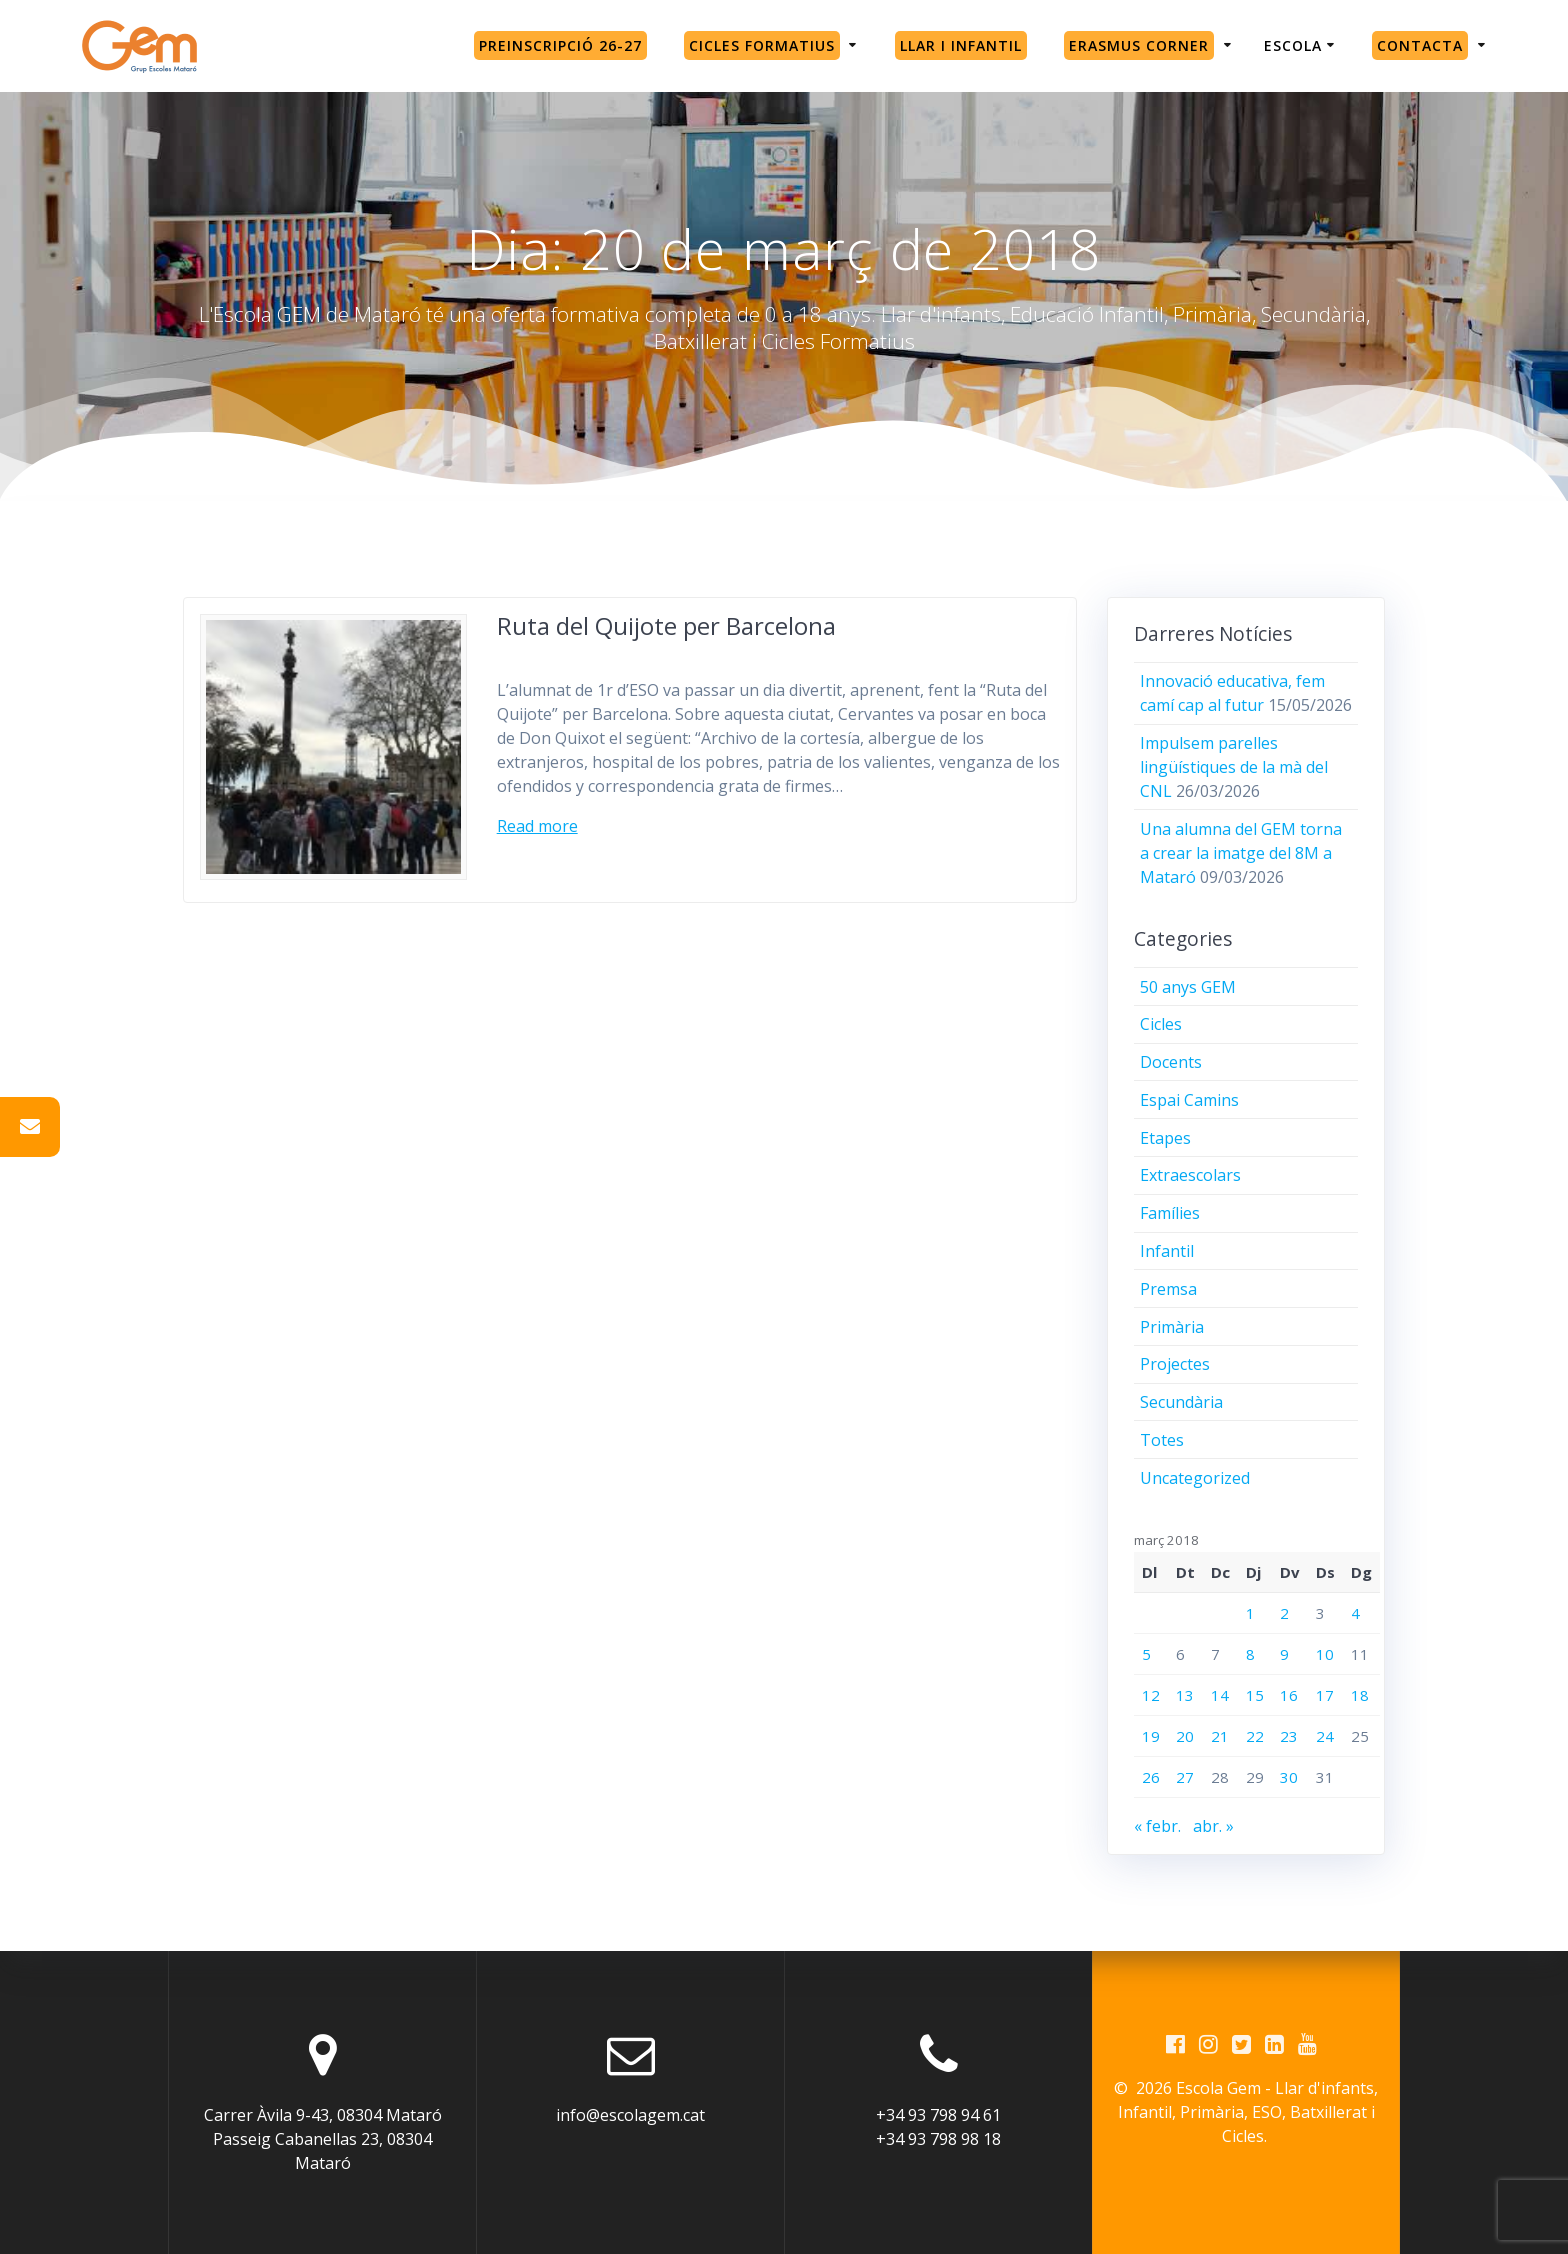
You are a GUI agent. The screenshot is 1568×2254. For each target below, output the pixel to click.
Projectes (1175, 1364)
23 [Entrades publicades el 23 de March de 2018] (1289, 1736)
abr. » (1213, 1826)
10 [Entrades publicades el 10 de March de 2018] (1325, 1654)
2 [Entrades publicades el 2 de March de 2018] (1284, 1613)
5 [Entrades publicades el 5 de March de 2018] (1146, 1654)
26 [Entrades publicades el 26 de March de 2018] (1151, 1777)
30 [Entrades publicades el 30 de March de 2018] (1289, 1777)
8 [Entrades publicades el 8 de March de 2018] (1250, 1654)
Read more (537, 826)
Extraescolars (1190, 1175)
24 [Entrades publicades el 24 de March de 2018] (1325, 1736)
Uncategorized (1195, 1478)
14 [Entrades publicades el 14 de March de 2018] (1220, 1695)
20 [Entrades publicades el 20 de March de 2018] (1185, 1736)
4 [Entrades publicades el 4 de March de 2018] (1355, 1613)
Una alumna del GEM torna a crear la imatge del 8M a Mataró (1241, 853)
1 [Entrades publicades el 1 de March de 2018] (1250, 1613)
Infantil (1167, 1251)
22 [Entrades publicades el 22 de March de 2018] (1255, 1736)
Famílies (1170, 1213)
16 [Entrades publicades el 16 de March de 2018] (1289, 1695)
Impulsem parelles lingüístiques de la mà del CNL (1234, 767)
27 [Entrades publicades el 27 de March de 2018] (1185, 1777)
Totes (1162, 1440)
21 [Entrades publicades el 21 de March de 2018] (1220, 1736)
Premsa (1168, 1289)
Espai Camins (1189, 1100)
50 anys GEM (1188, 987)
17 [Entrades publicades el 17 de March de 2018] (1325, 1695)
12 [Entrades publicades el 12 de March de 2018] (1151, 1695)
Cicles (1161, 1024)
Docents (1171, 1062)
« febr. (1157, 1826)
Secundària (1181, 1402)
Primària (1172, 1327)
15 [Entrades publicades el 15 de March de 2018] (1255, 1695)
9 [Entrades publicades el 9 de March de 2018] (1284, 1654)
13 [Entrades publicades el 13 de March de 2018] (1185, 1695)
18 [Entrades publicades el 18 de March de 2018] (1360, 1695)
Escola (1293, 45)
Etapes (1165, 1138)
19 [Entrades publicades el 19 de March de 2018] (1151, 1736)
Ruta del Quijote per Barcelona (666, 625)
